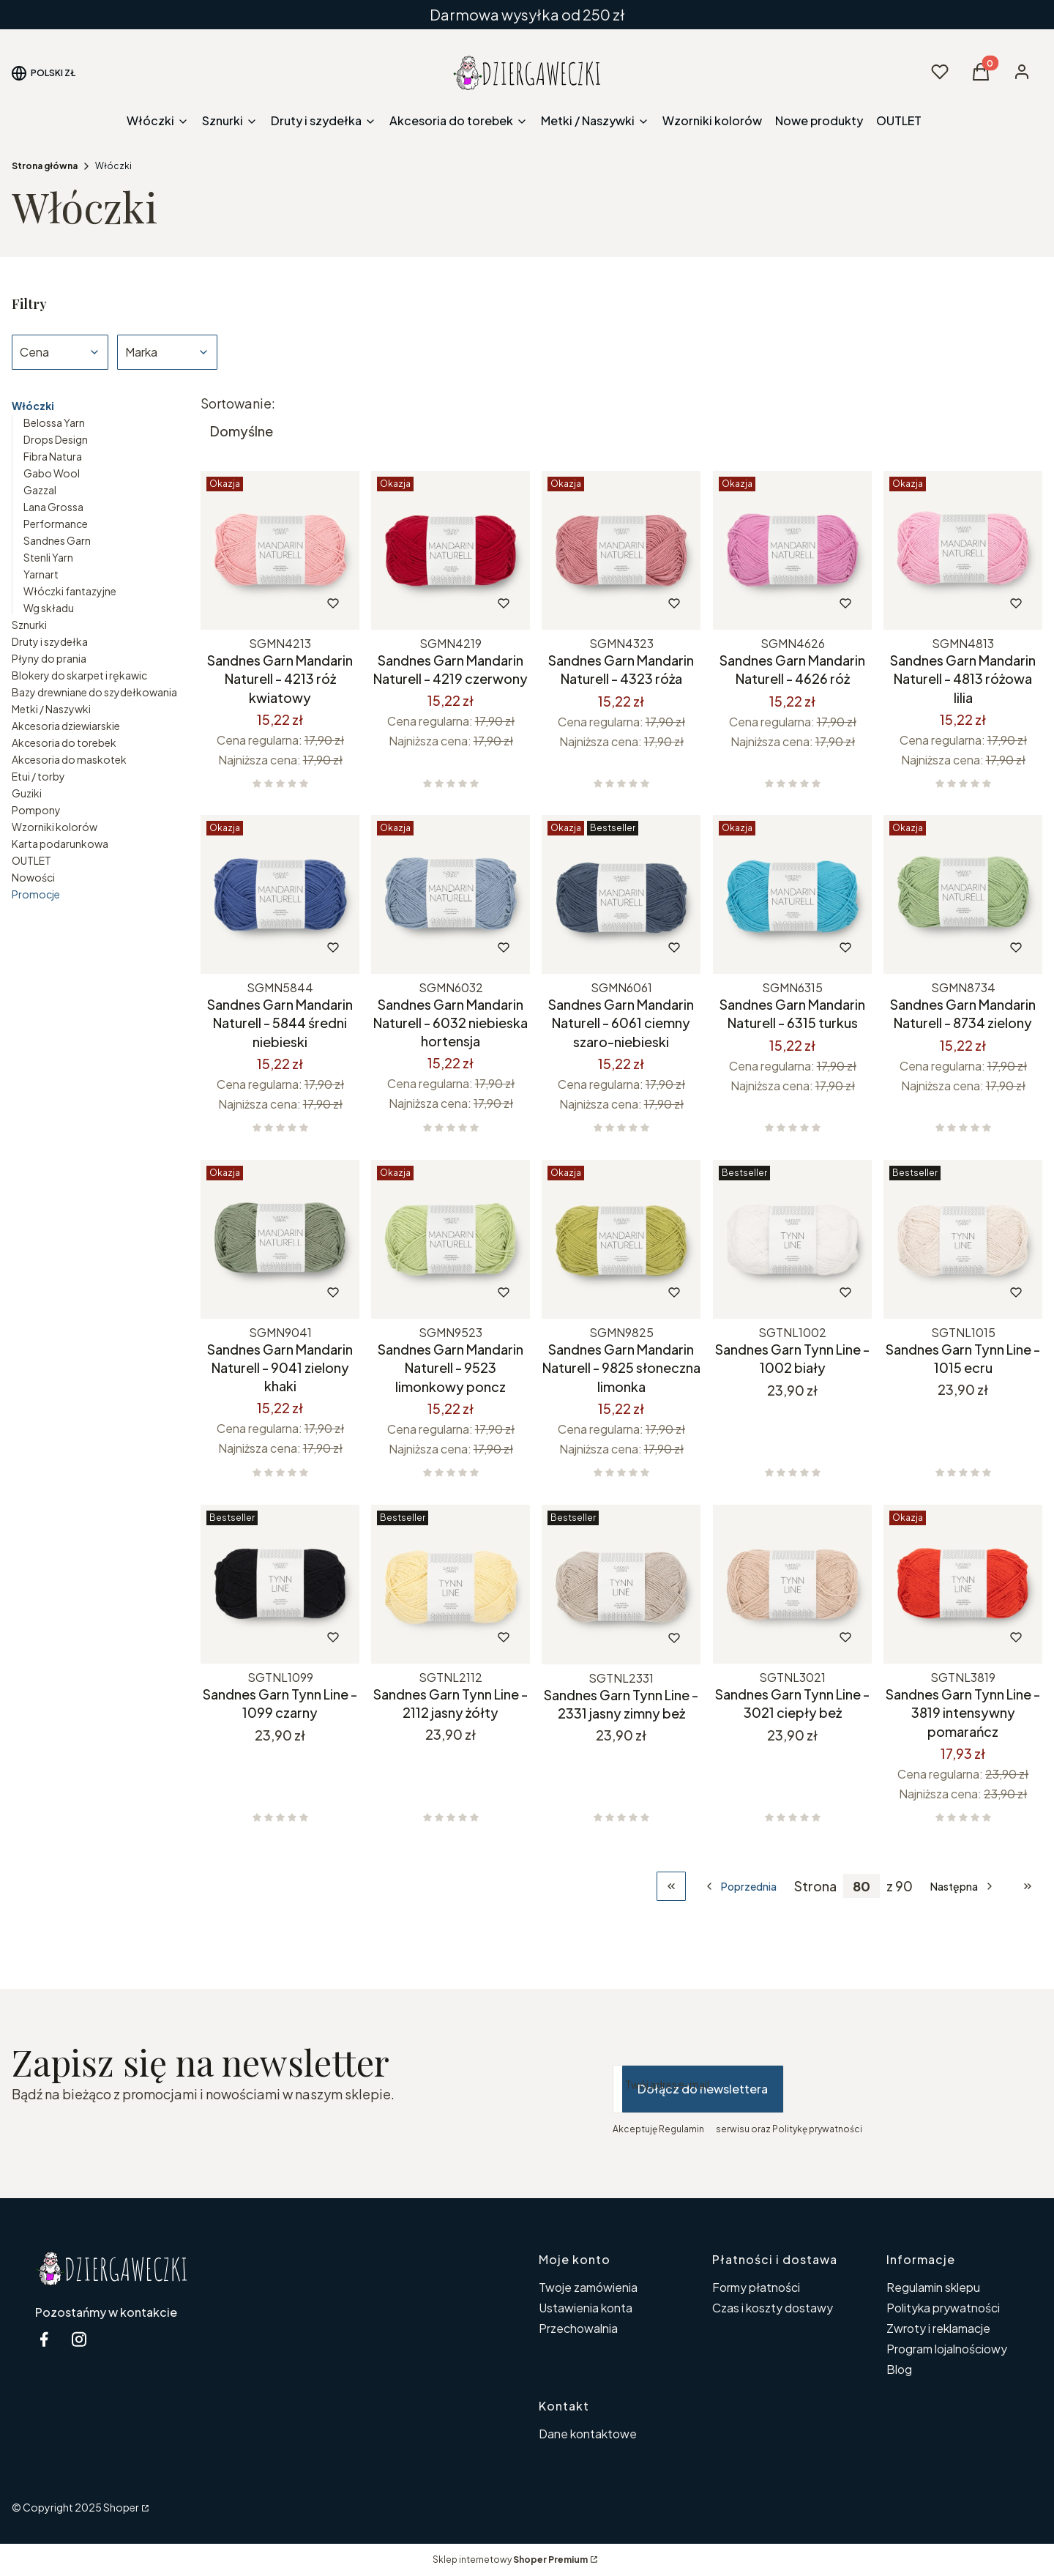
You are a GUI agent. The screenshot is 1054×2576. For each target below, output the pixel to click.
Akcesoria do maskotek (69, 759)
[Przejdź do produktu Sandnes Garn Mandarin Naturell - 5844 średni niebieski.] (280, 894)
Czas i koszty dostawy (772, 2307)
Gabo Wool (51, 473)
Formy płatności (756, 2287)
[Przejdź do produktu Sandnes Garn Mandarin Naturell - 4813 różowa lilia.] (962, 550)
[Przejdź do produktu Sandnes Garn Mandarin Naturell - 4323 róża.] (621, 550)
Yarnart (41, 574)
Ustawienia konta (585, 2307)
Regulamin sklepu (933, 2287)
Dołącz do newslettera (703, 2088)
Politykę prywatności (817, 2128)
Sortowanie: (238, 403)
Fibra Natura (52, 456)
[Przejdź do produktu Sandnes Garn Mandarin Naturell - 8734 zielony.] (962, 894)
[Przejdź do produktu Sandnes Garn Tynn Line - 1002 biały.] (792, 1239)
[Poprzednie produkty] (740, 1886)
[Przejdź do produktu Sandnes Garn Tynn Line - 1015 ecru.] (962, 1239)
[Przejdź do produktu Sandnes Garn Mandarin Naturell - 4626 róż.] (792, 550)
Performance (55, 523)
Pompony (36, 809)
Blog (899, 2369)
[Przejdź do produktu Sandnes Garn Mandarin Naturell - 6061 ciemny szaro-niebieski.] (621, 894)
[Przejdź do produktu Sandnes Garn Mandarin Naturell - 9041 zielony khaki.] (280, 1239)
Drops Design (55, 439)
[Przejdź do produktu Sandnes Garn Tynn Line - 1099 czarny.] (280, 1584)
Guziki (27, 793)
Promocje (36, 894)
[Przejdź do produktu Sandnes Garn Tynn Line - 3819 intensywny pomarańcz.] (962, 1584)
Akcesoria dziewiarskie (66, 725)
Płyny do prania (49, 658)
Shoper (121, 2507)
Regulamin (681, 2128)
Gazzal (39, 489)
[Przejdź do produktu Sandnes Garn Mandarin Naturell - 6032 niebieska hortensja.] (450, 894)
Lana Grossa (53, 506)
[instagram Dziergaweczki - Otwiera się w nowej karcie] (79, 2339)
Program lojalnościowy (946, 2348)
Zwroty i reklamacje (938, 2328)
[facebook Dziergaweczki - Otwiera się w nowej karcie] (44, 2339)
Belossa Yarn (54, 422)
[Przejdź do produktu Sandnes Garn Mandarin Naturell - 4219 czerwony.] (450, 550)
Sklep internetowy (510, 2559)
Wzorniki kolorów (54, 826)
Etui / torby (38, 776)
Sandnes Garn (57, 540)
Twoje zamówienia (588, 2287)
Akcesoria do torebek (64, 742)
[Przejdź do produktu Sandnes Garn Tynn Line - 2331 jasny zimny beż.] (621, 1584)
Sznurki (29, 624)
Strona (815, 1886)
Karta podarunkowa (60, 843)
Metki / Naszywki (51, 708)
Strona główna (45, 165)
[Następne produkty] (963, 1886)
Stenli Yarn (48, 557)
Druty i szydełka (50, 641)
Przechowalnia (578, 2328)
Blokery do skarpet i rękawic (79, 675)
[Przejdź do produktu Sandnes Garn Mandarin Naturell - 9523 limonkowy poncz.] (450, 1239)
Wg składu (48, 607)
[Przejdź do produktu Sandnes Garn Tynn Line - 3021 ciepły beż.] (792, 1584)
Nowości (33, 877)
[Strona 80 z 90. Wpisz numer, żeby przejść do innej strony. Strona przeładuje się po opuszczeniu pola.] (861, 1886)
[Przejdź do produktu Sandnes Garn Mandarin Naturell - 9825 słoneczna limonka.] (621, 1239)
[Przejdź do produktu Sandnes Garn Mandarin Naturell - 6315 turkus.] (792, 894)
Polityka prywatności (943, 2307)
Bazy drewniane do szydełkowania (94, 692)
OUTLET (31, 860)
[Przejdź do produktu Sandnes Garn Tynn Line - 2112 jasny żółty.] (450, 1584)
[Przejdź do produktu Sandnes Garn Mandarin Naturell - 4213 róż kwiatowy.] (280, 550)
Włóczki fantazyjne (69, 591)
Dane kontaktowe (588, 2433)
